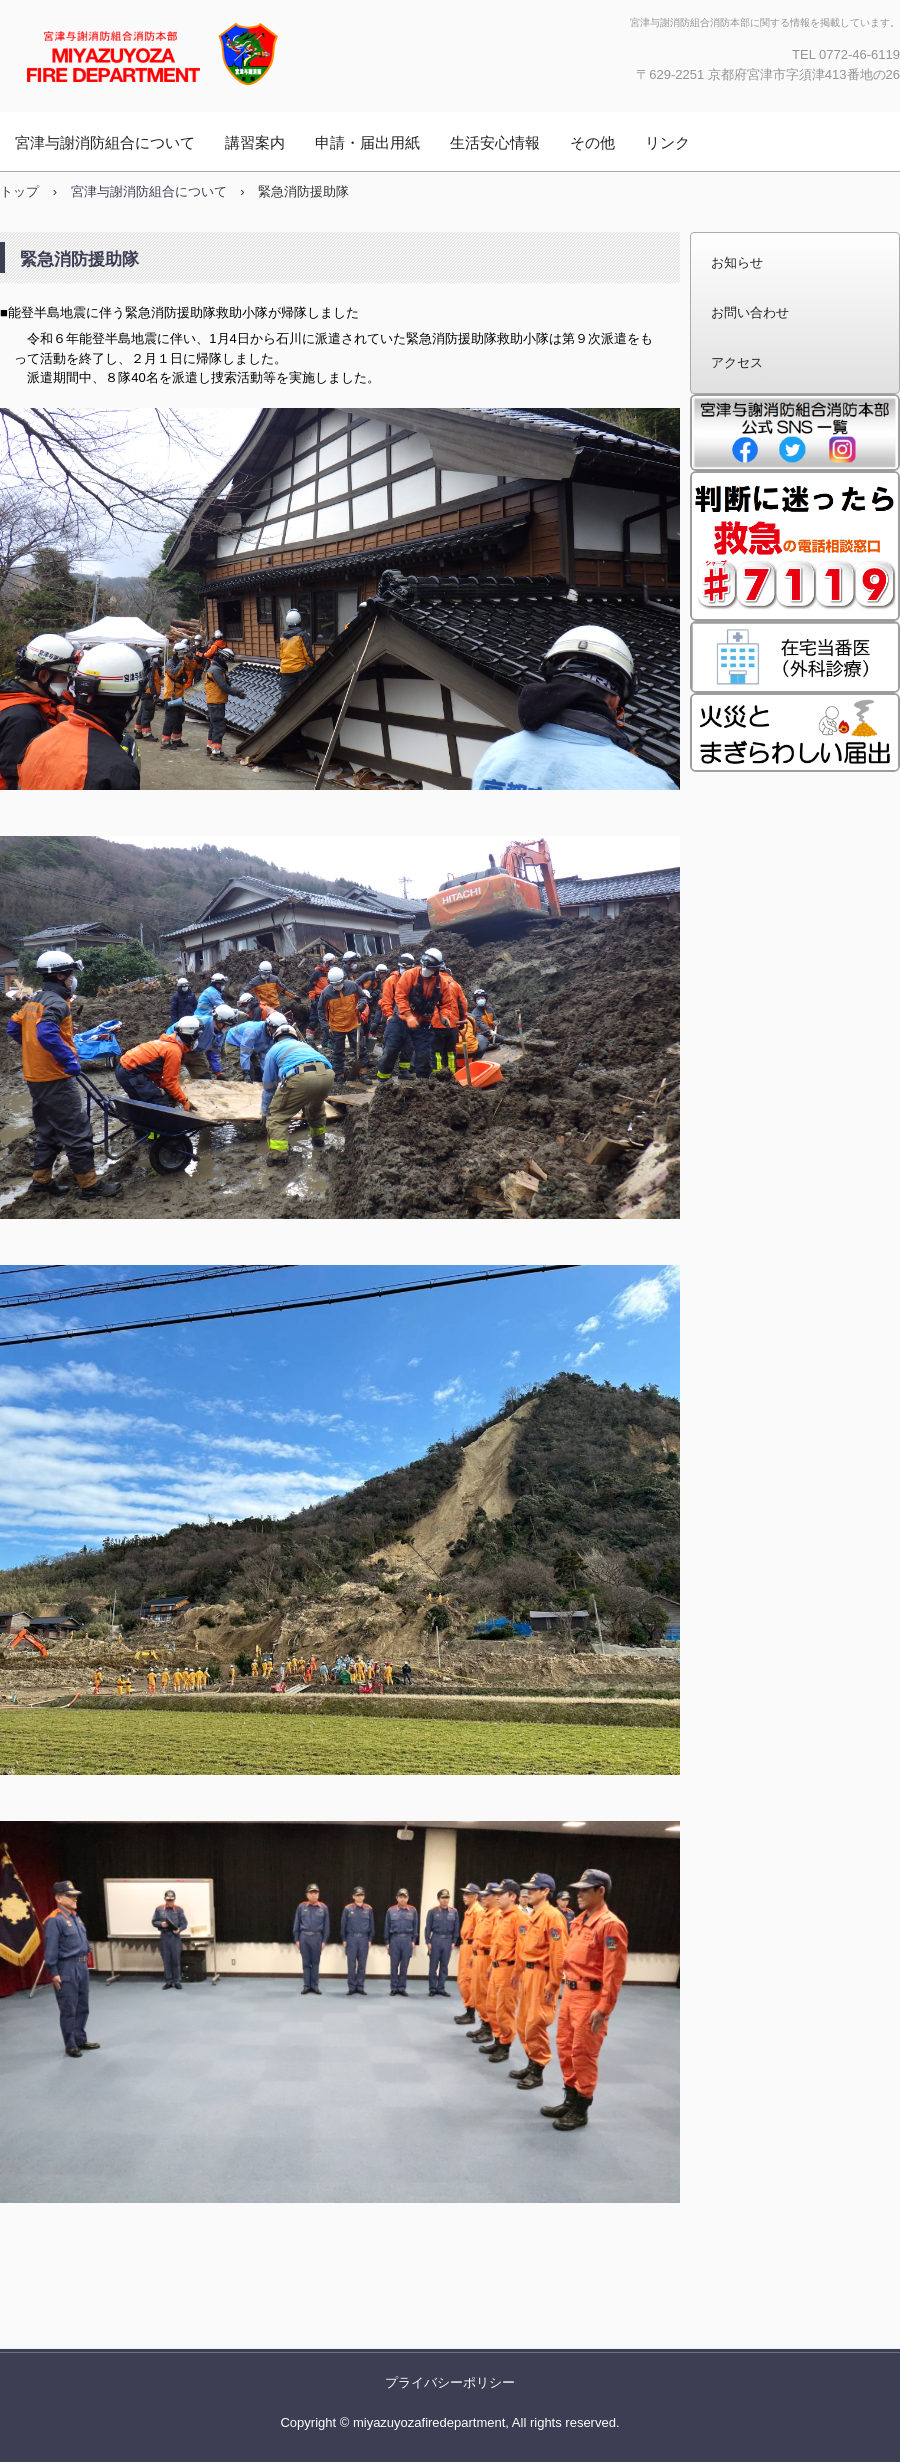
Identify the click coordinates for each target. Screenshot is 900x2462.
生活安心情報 (495, 142)
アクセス (737, 362)
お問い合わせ (750, 312)
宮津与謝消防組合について (105, 142)
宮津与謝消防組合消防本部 (215, 53)
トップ (19, 191)
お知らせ (737, 262)
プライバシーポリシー (450, 2382)
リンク (667, 142)
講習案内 (255, 142)
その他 (592, 142)
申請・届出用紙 (367, 142)
